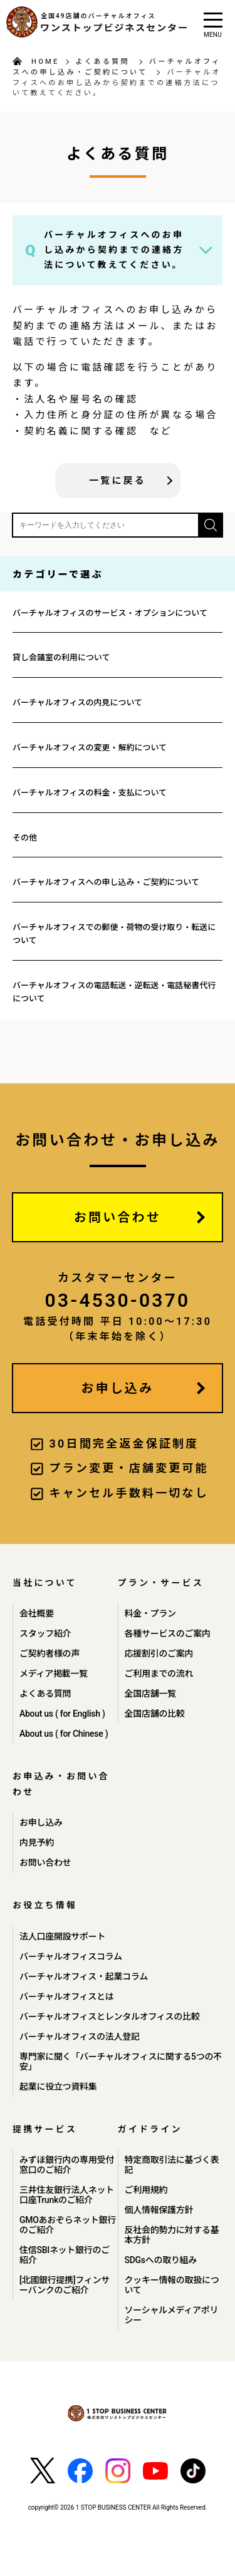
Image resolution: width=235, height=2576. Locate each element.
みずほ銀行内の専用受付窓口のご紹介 (66, 2165)
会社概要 (36, 1613)
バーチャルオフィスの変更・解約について (90, 747)
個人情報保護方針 (159, 2210)
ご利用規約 (146, 2190)
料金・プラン (150, 1613)
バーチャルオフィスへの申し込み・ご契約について (106, 882)
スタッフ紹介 (45, 1633)
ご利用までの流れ (159, 1674)
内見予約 (36, 1842)
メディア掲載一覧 (53, 1674)
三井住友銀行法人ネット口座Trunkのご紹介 (66, 2195)
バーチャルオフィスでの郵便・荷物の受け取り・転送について (114, 934)
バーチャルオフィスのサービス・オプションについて (110, 613)
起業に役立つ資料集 (58, 2087)
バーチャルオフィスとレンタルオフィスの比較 (109, 2016)
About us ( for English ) (62, 1714)
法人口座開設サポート (62, 1936)
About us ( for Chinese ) (63, 1734)
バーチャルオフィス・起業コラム (83, 1976)
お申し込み (117, 1388)
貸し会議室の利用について (61, 657)
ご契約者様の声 (49, 1653)
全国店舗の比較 (155, 1714)
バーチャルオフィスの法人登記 (79, 2037)
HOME (45, 62)
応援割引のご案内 (159, 1653)
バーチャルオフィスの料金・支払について (90, 792)
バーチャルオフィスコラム (70, 1956)
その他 (25, 837)
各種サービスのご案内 (168, 1633)
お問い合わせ (117, 1217)
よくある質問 (103, 62)
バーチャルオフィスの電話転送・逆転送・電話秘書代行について (114, 992)
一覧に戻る (117, 480)
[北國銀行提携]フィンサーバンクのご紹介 (64, 2285)
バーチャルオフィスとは (66, 1996)
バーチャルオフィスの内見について (77, 702)
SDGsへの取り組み (161, 2260)
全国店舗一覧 (150, 1694)
